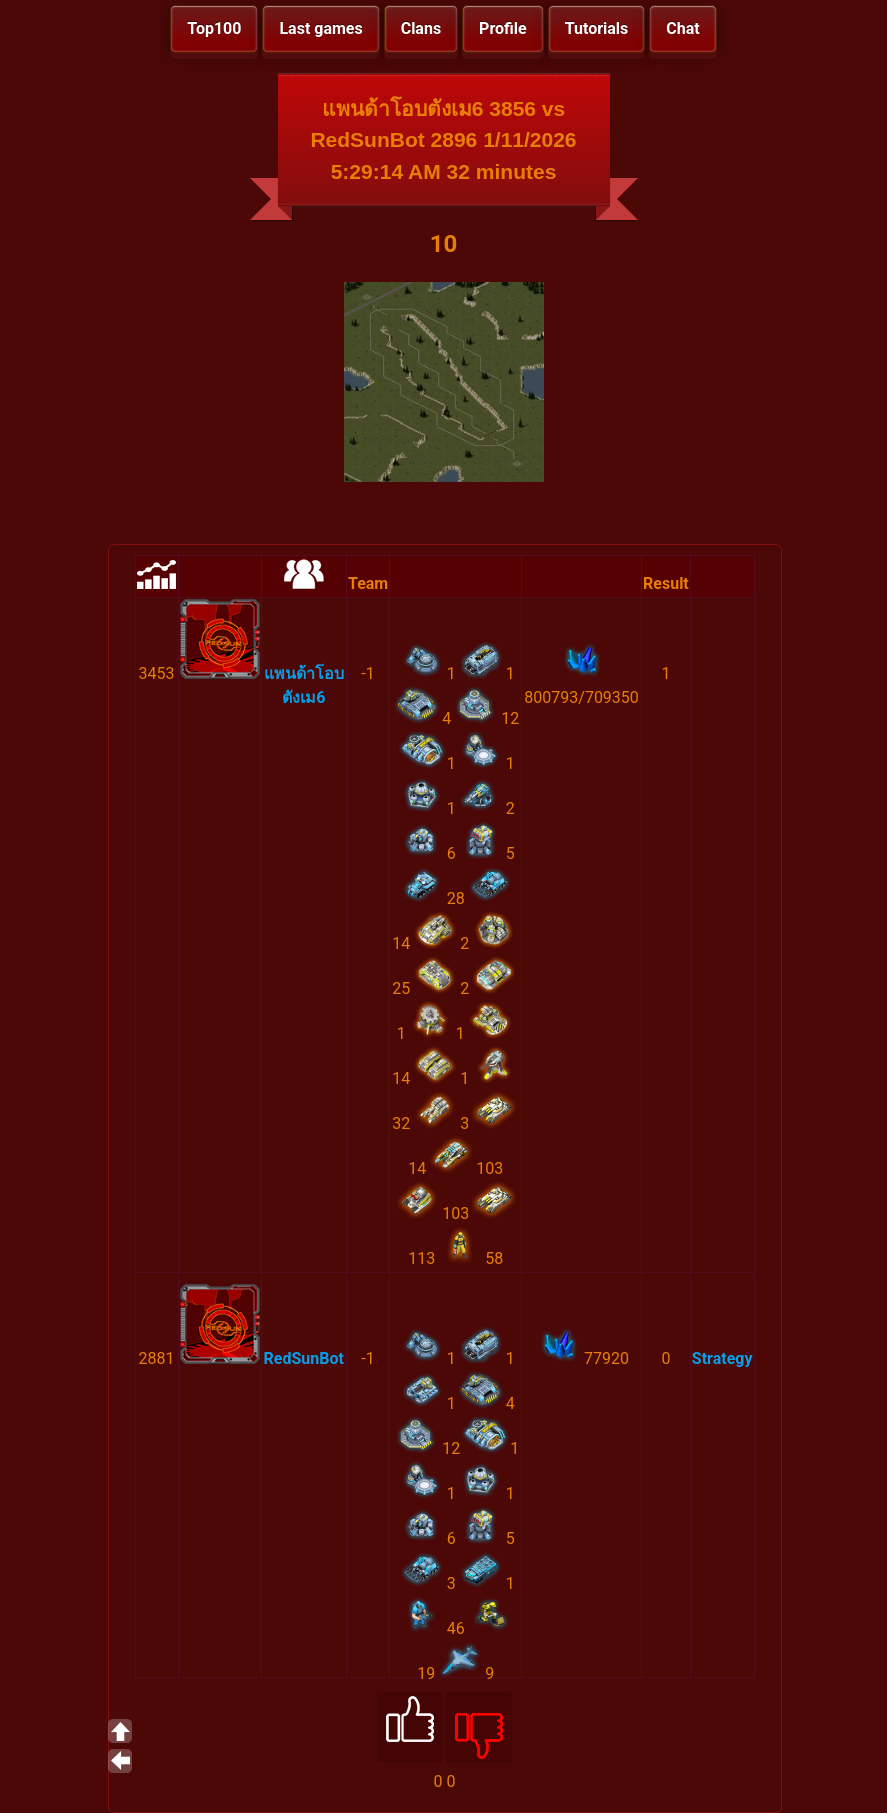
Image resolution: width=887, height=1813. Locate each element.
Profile (503, 28)
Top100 (214, 28)
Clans (421, 28)
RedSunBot (304, 1358)
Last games (320, 28)
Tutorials (597, 28)
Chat (682, 28)
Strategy (722, 1358)
